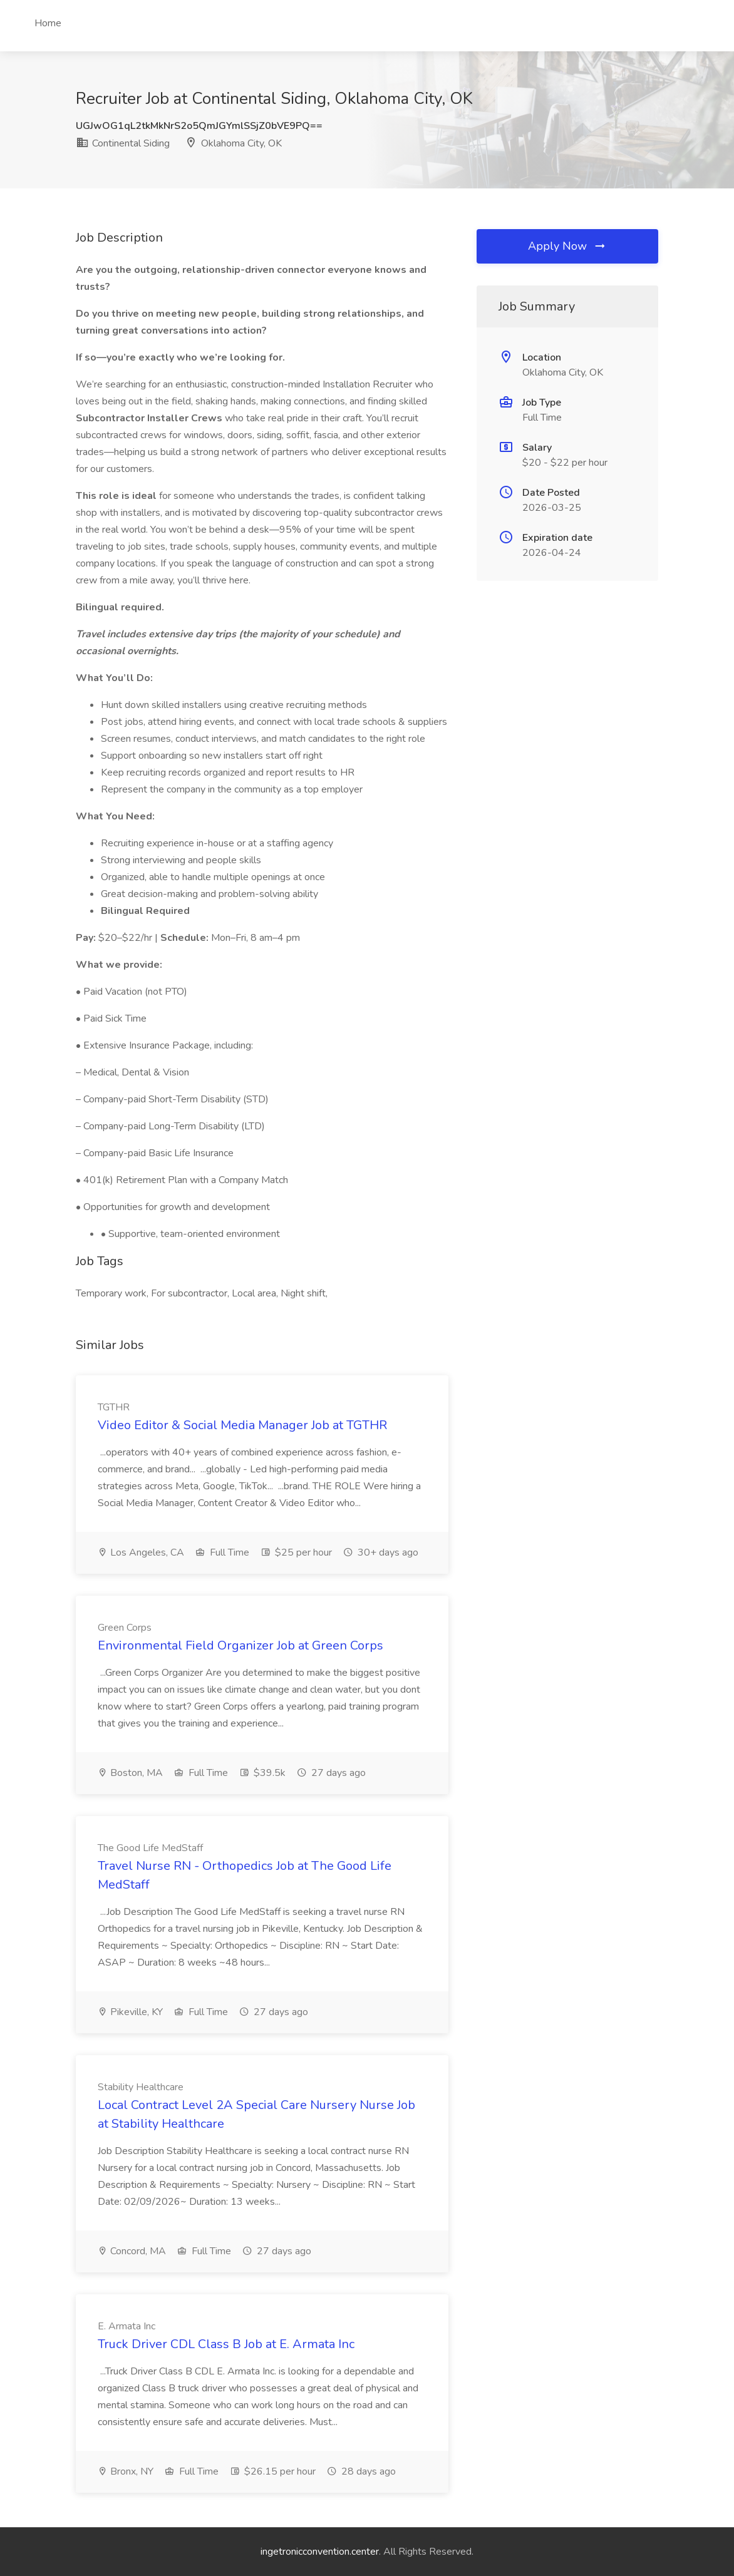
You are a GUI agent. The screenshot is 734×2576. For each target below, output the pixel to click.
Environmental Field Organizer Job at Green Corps (240, 1645)
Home (47, 23)
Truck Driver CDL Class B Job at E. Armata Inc (226, 2344)
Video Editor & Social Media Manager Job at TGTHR (242, 1425)
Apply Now (567, 246)
